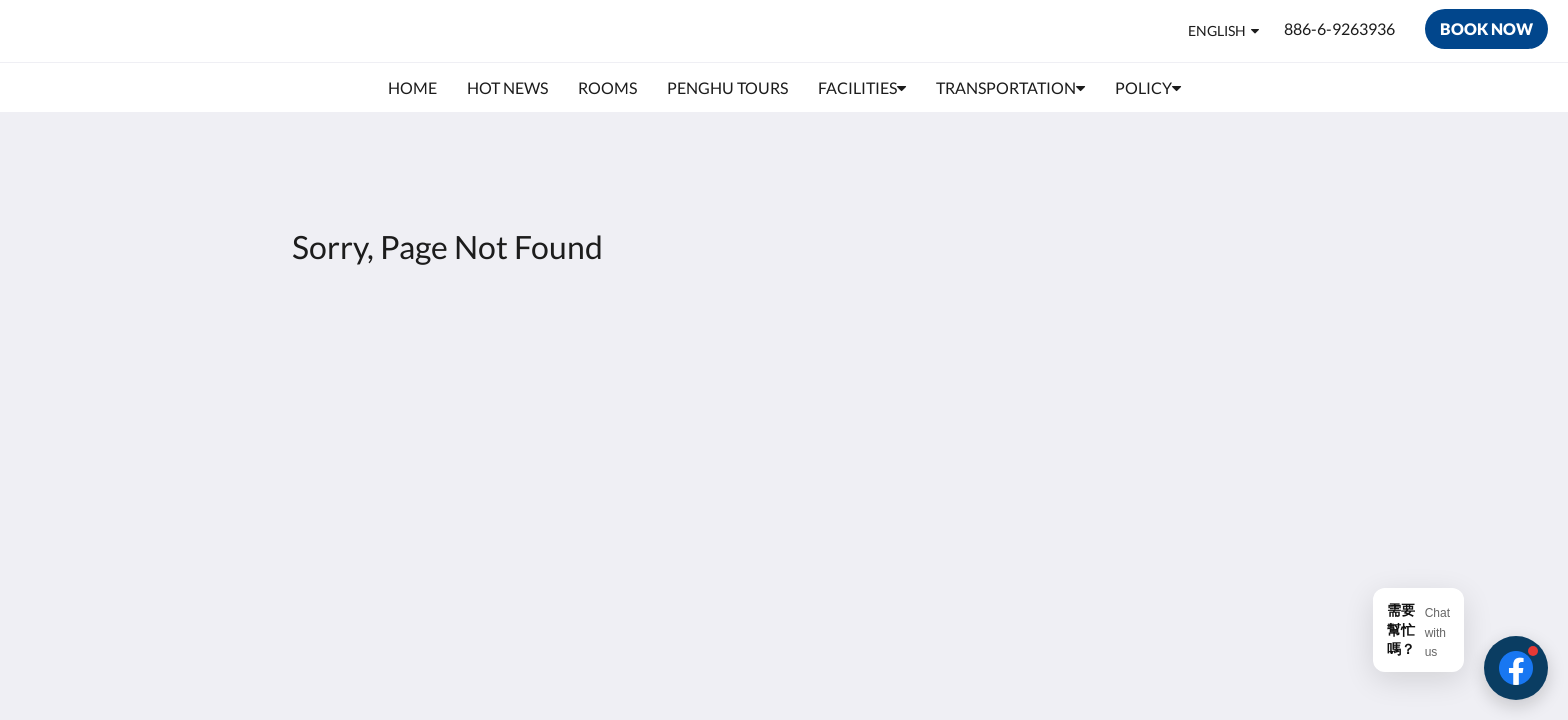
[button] (1516, 668)
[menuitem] (412, 88)
